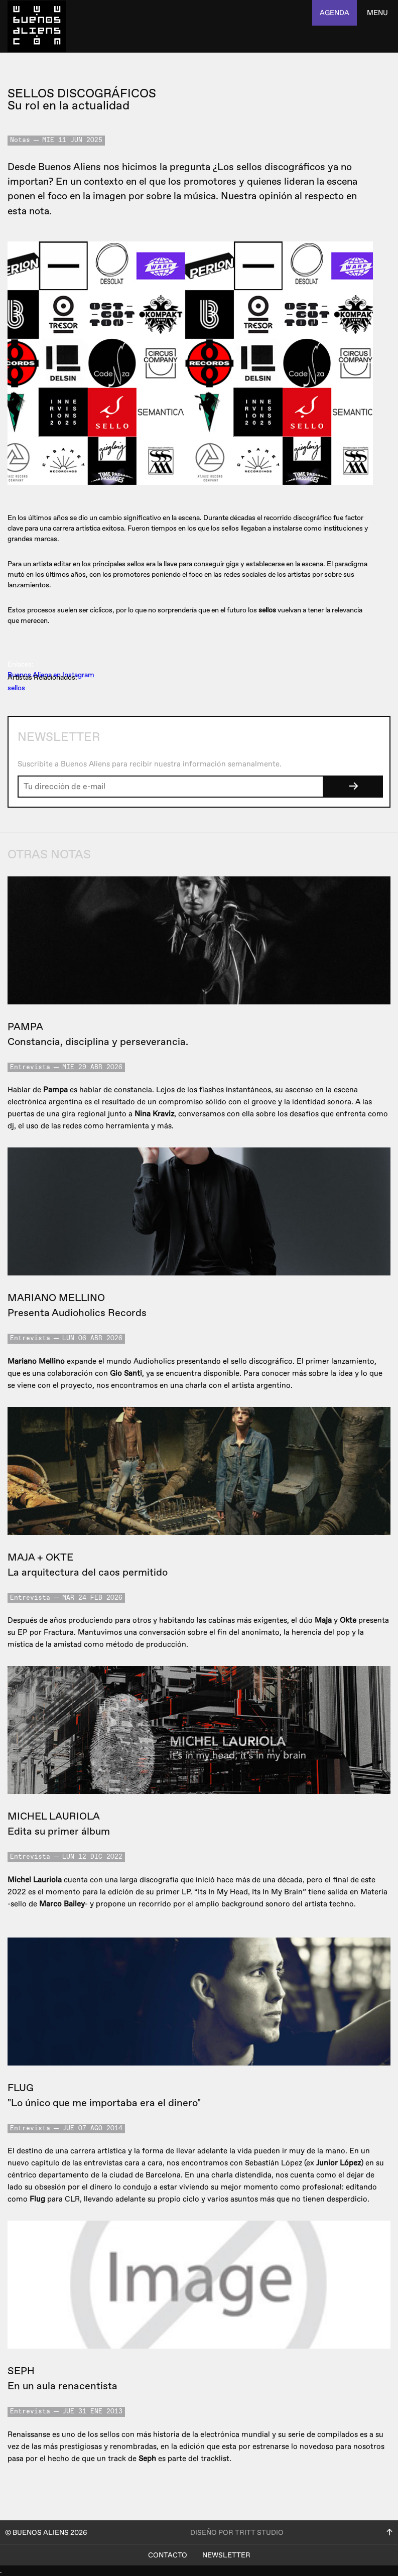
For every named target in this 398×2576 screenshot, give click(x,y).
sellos (16, 688)
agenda (334, 13)
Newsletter (226, 2555)
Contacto (167, 2555)
